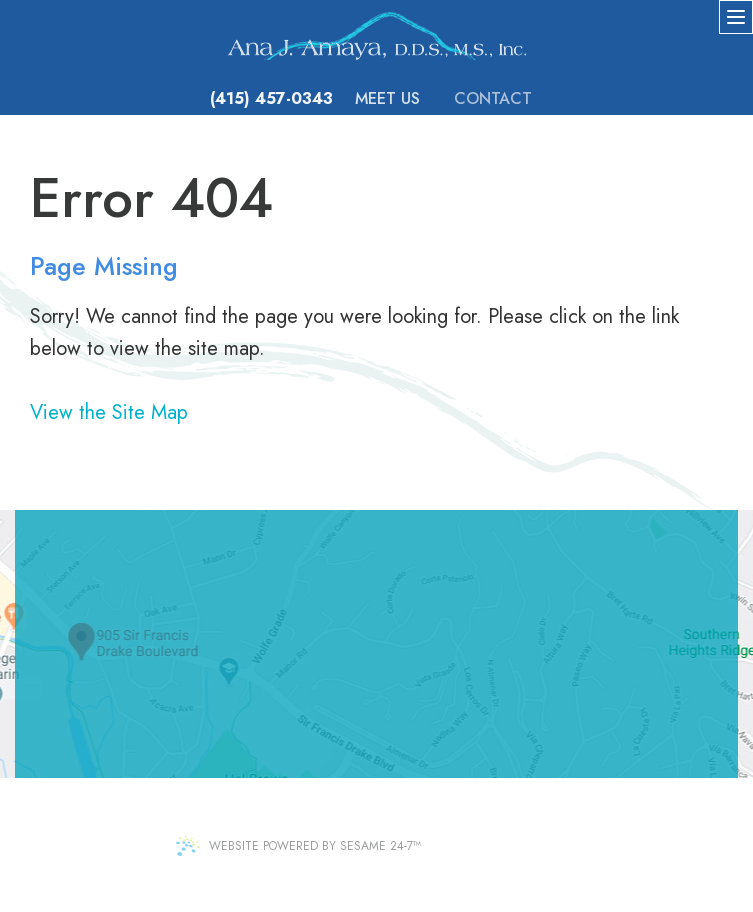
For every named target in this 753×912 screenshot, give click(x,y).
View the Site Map (109, 412)
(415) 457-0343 (271, 98)
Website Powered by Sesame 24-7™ (298, 846)
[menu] (736, 17)
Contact (493, 98)
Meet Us (387, 98)
